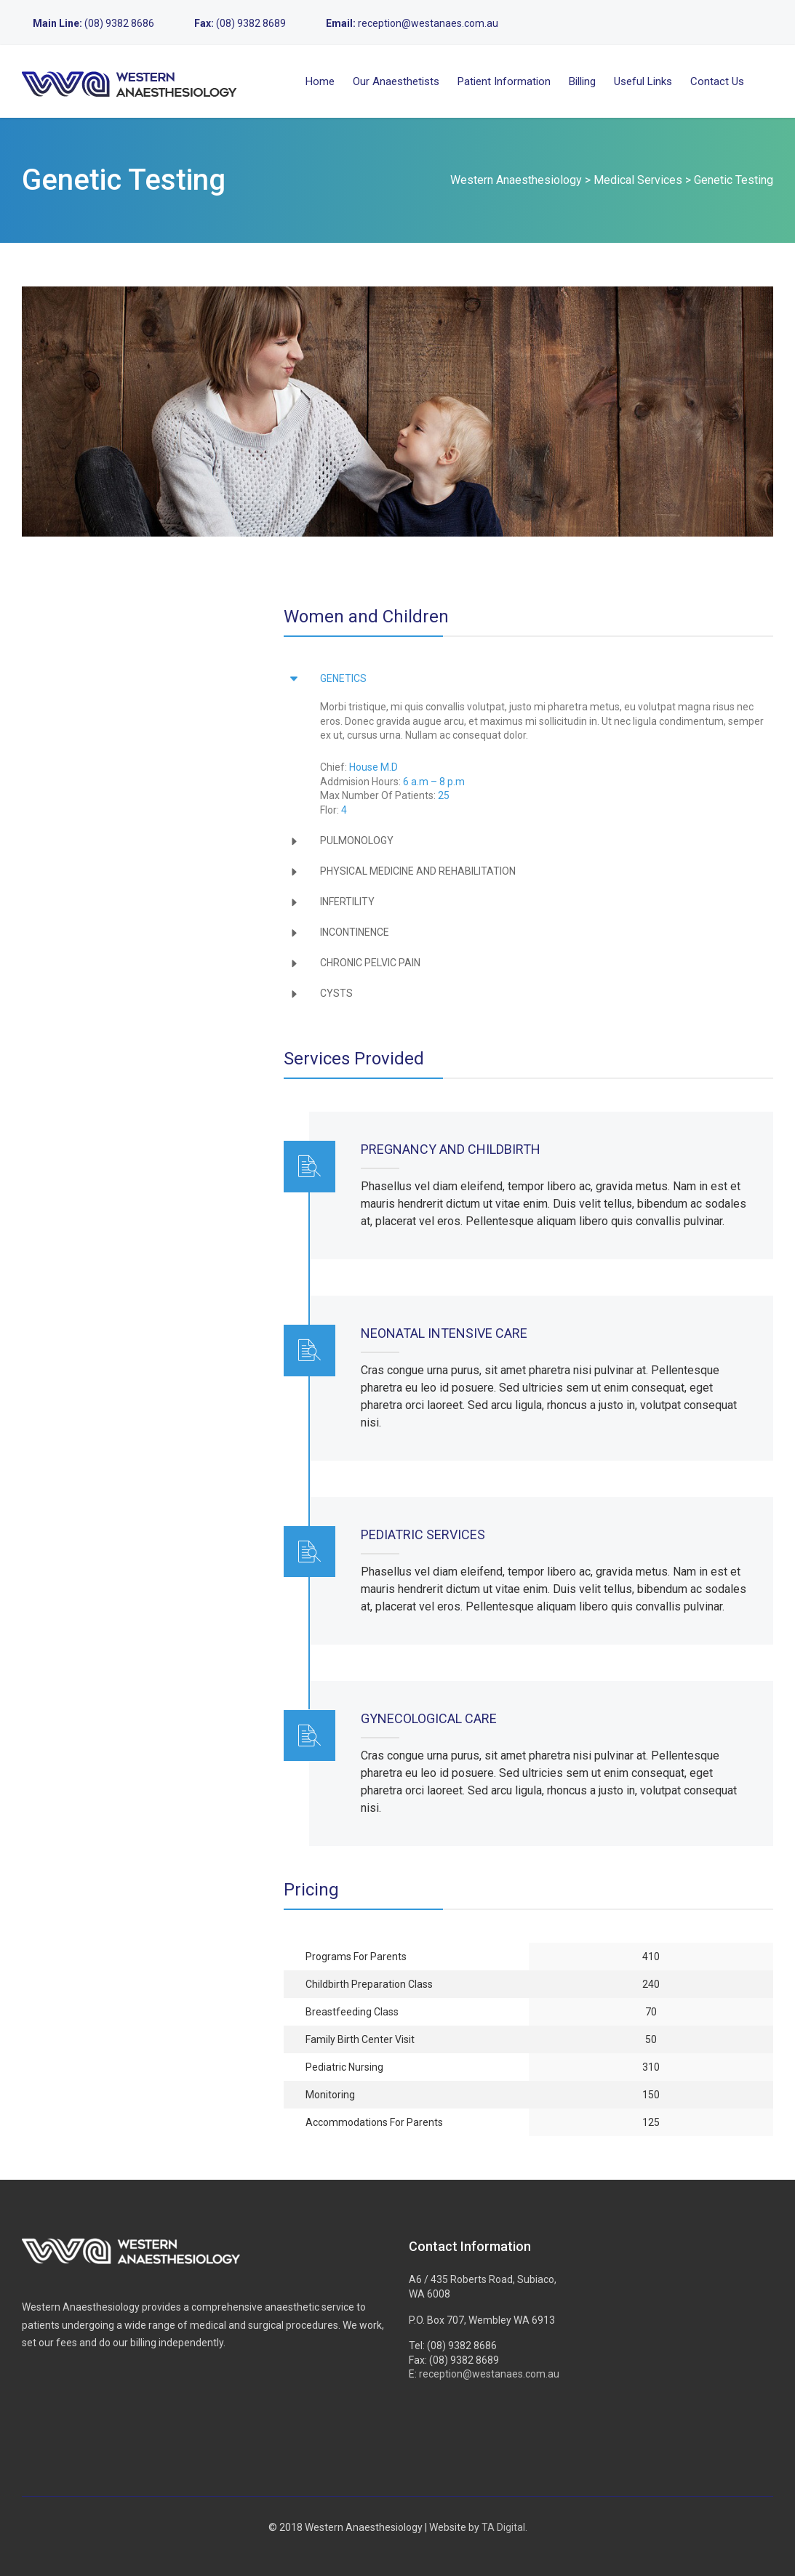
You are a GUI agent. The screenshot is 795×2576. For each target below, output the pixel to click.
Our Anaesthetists (396, 81)
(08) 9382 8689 (251, 23)
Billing (582, 81)
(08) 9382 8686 (119, 23)
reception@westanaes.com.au (428, 23)
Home (320, 81)
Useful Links (643, 81)
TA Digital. (504, 2527)
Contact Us (717, 81)
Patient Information (504, 81)
